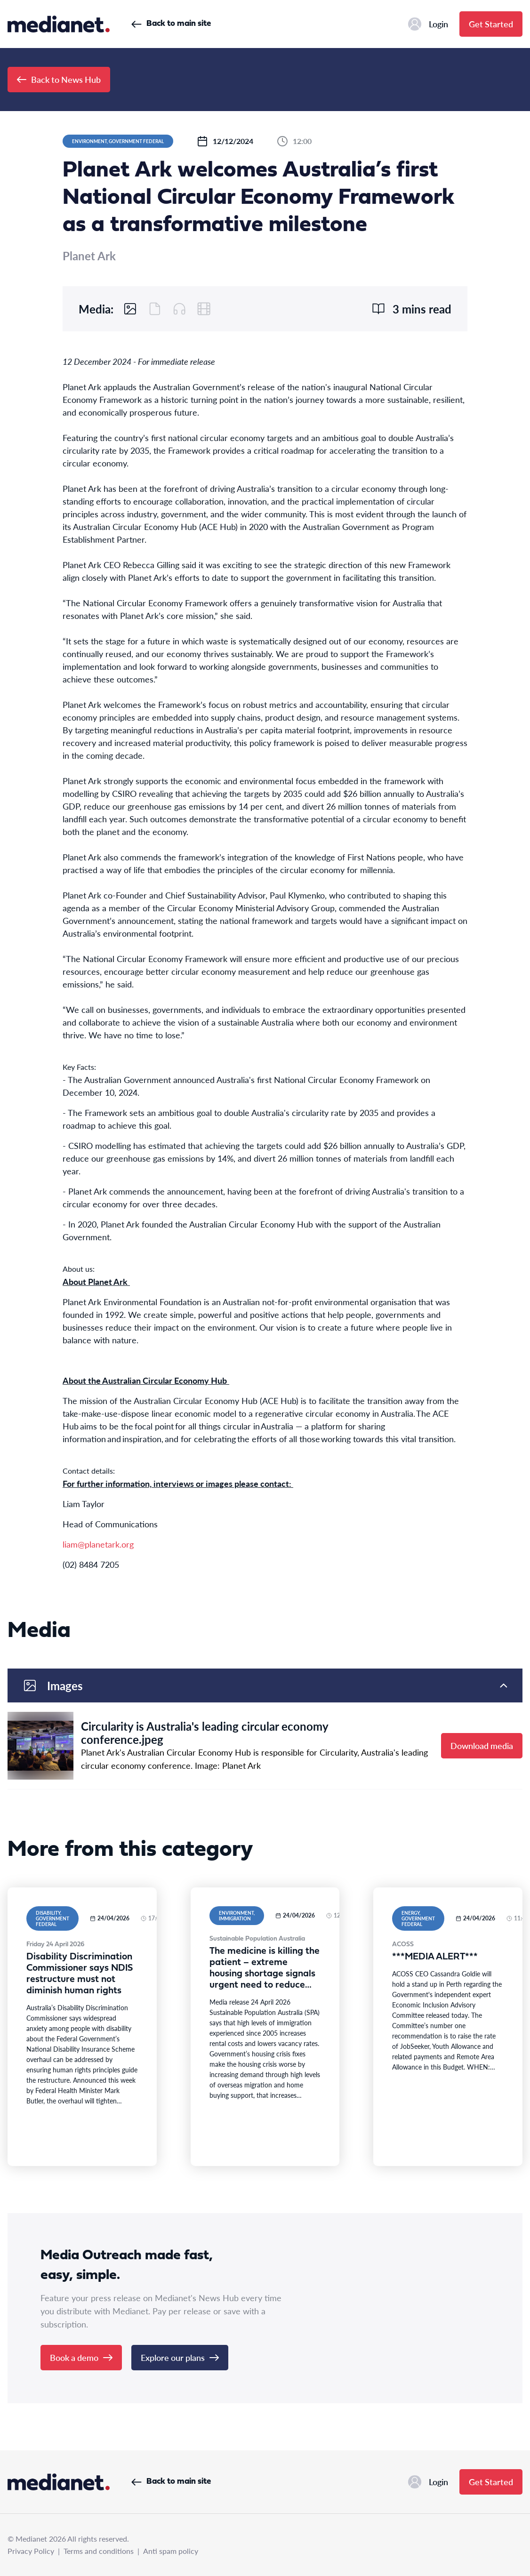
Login (428, 24)
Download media (481, 1745)
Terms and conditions (99, 2550)
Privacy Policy (31, 2550)
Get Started (491, 24)
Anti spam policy (170, 2550)
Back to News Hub (59, 79)
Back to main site (171, 23)
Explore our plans (180, 2357)
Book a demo (81, 2357)
